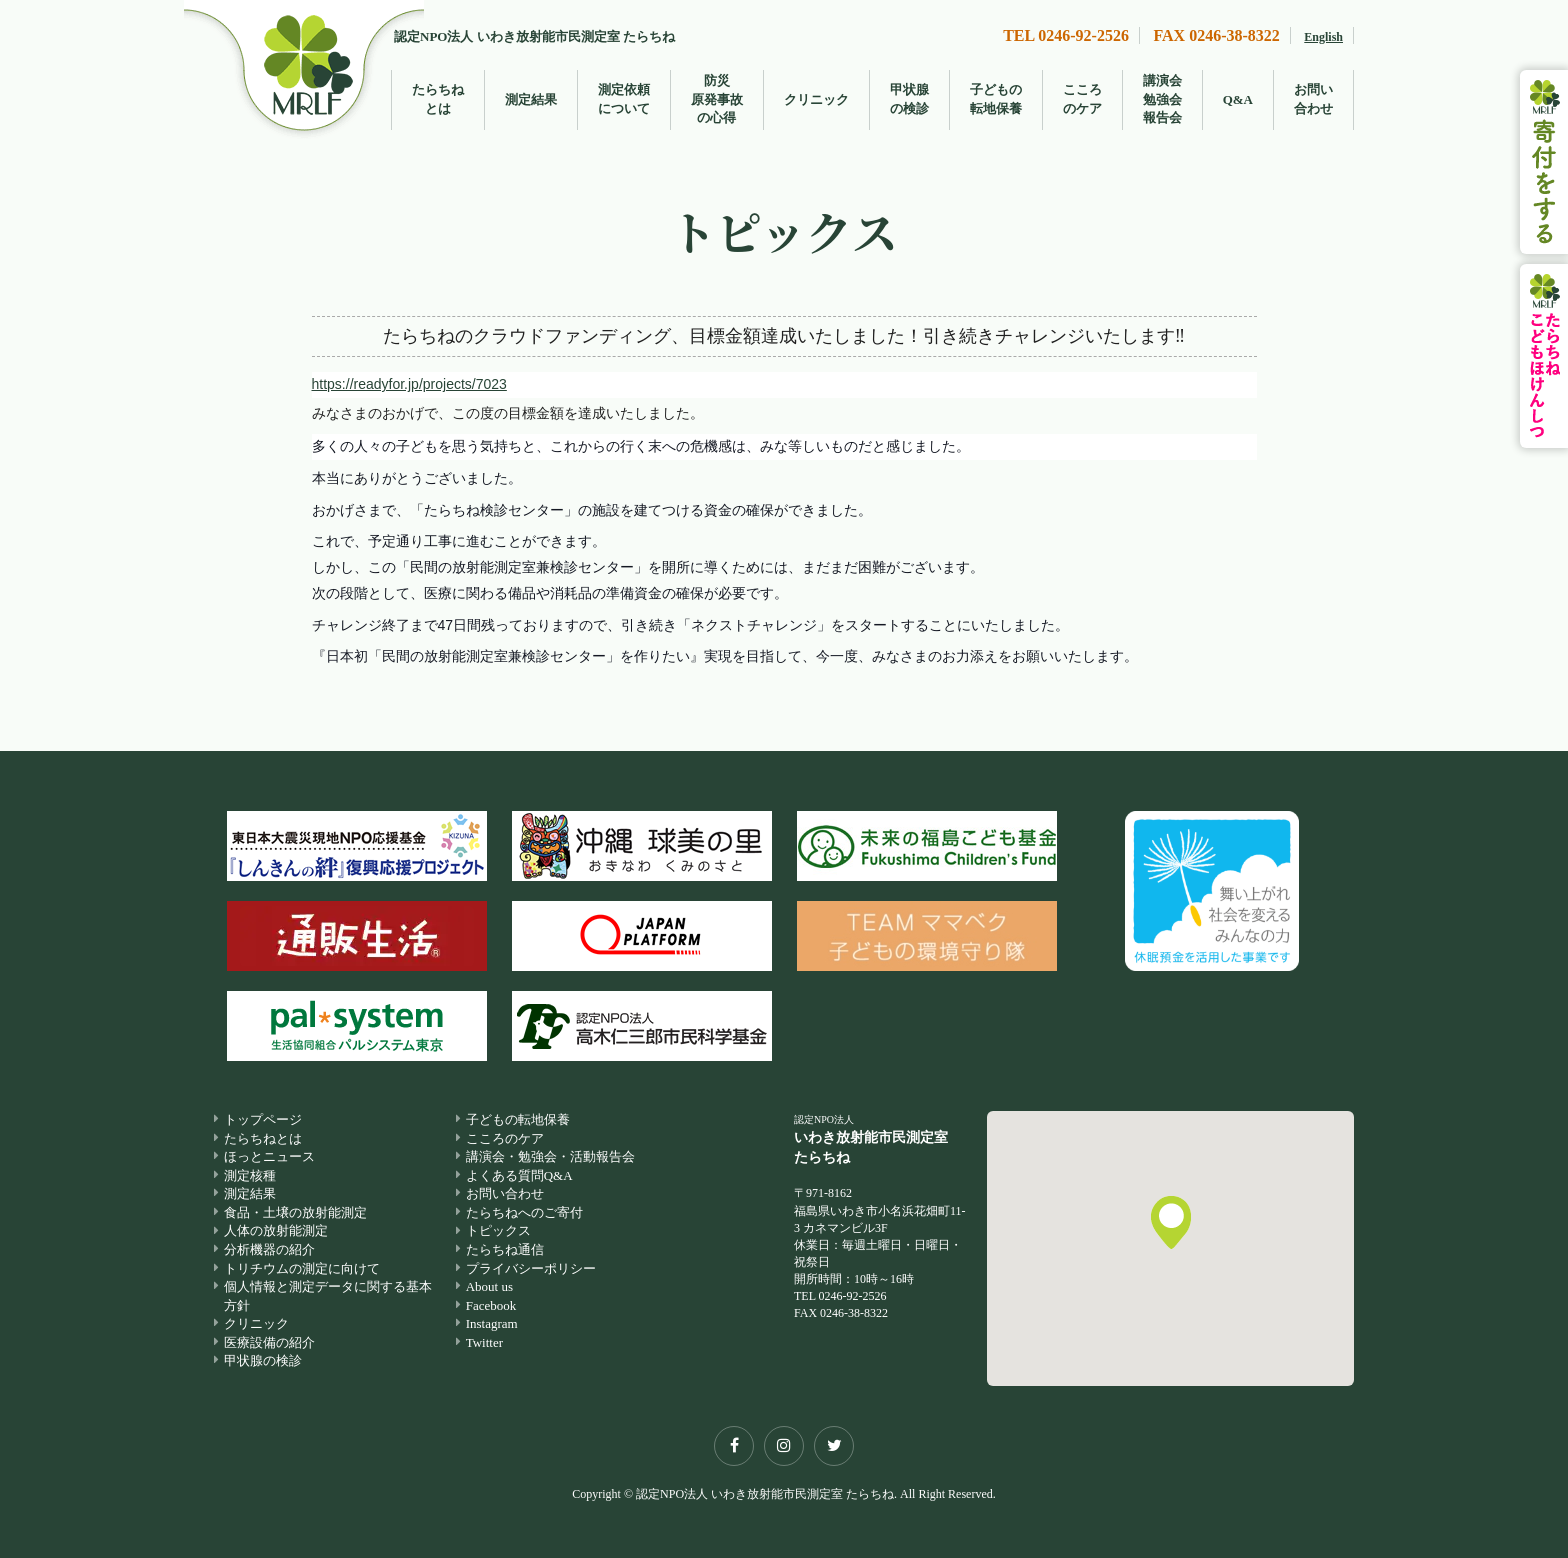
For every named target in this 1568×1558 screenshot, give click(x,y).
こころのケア (1082, 99)
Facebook (491, 1305)
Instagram (492, 1323)
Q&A (1238, 99)
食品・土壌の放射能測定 (295, 1212)
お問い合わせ (1313, 99)
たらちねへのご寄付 (524, 1212)
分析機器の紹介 (269, 1249)
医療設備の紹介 (269, 1342)
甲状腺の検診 (909, 99)
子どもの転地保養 (996, 99)
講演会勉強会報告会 (1162, 99)
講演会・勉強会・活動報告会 (550, 1156)
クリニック (816, 99)
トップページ (263, 1119)
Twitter (484, 1342)
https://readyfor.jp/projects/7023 (409, 384)
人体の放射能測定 (276, 1231)
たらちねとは (438, 99)
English (1323, 37)
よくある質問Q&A (519, 1175)
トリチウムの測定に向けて (302, 1268)
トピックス (498, 1231)
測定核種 (250, 1175)
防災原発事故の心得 (717, 99)
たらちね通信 (505, 1249)
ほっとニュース (269, 1156)
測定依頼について (624, 99)
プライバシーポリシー (531, 1268)
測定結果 (531, 99)
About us (489, 1286)
